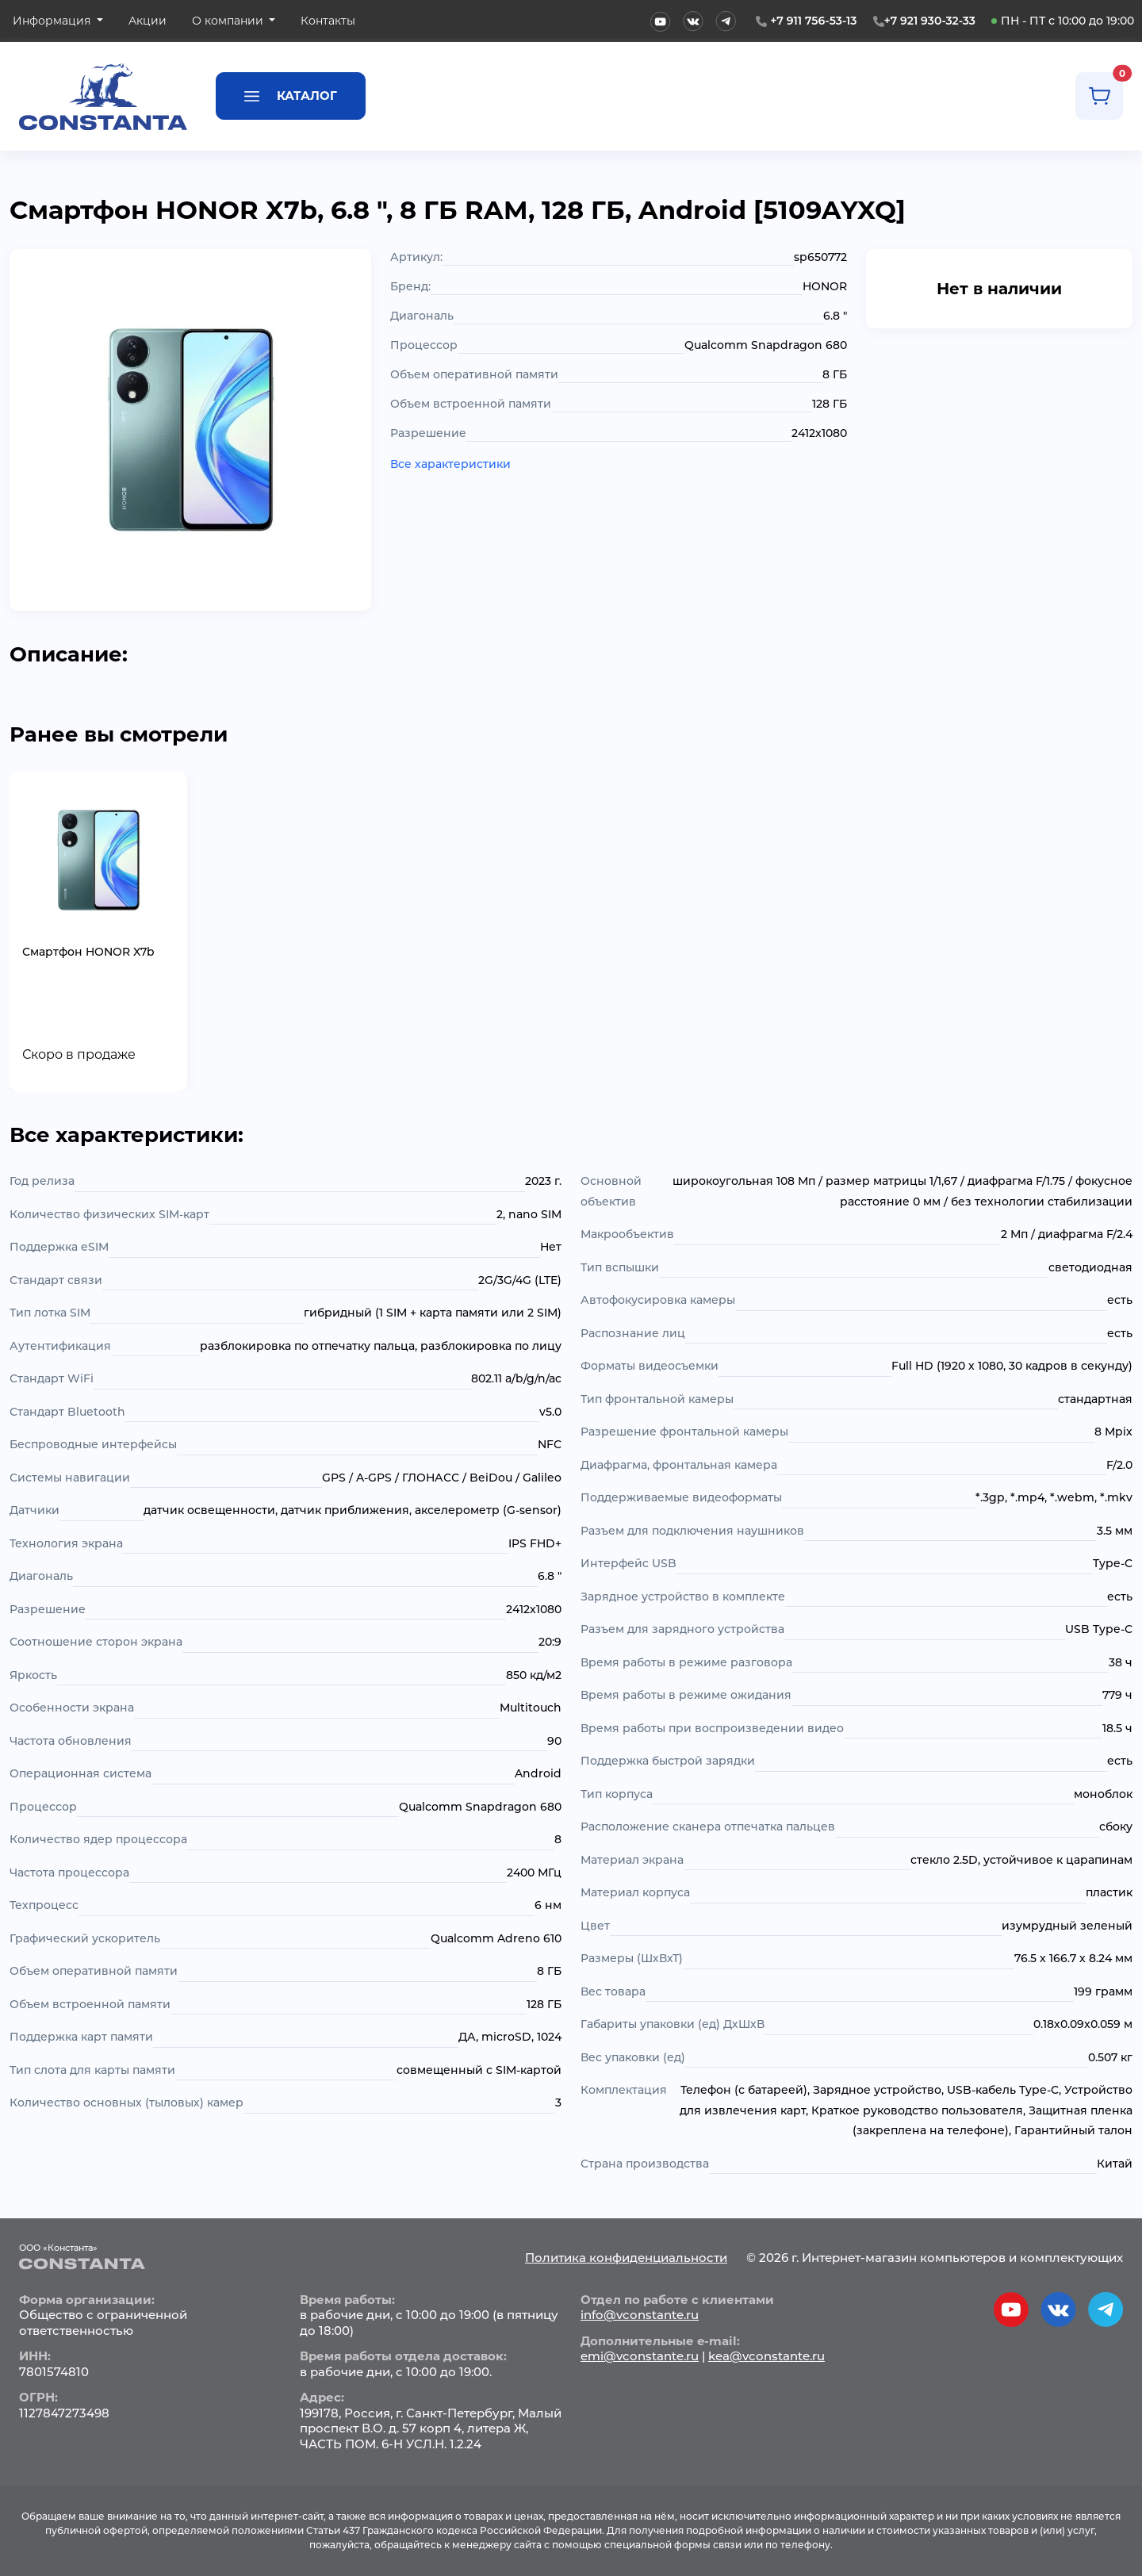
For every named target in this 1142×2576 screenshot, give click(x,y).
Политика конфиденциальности (626, 2257)
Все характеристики (450, 464)
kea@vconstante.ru (766, 2355)
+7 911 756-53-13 (813, 20)
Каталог (290, 94)
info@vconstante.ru (640, 2314)
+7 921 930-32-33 (929, 20)
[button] (58, 21)
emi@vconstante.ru (640, 2355)
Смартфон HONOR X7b (88, 952)
